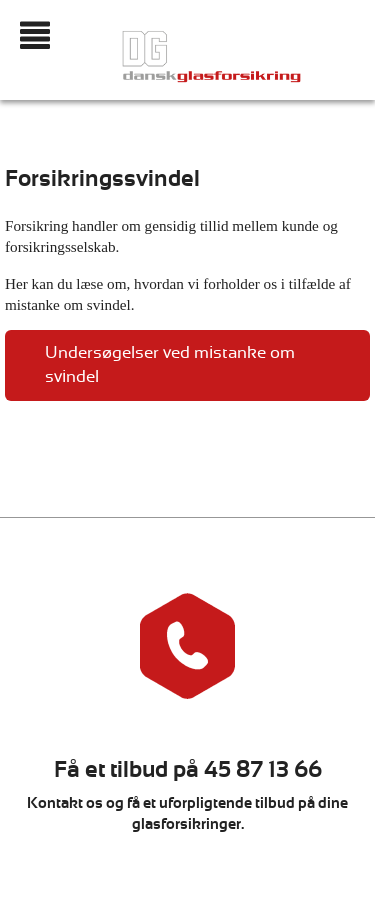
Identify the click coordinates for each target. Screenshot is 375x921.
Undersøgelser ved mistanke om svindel (170, 364)
